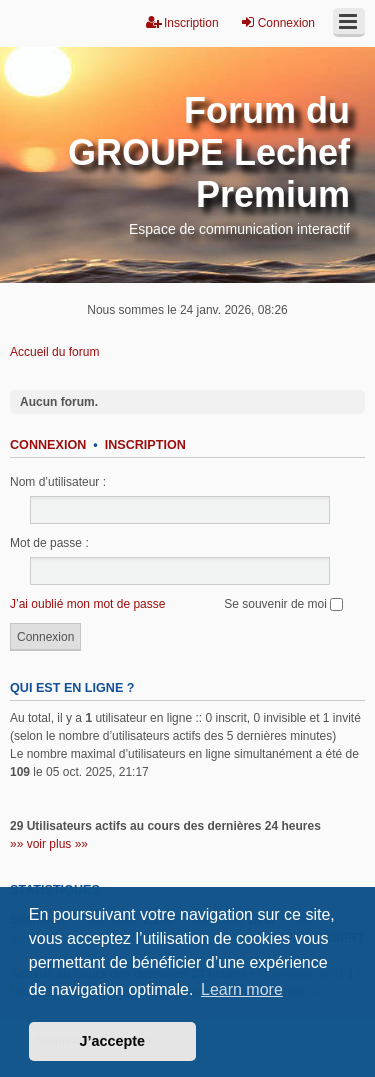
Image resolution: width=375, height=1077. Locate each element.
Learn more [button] (242, 989)
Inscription (145, 445)
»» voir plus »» (49, 844)
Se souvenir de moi (283, 604)
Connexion (48, 445)
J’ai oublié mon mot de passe (87, 604)
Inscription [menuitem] (182, 22)
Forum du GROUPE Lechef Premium (209, 152)
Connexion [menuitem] (277, 22)
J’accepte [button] (113, 1041)
